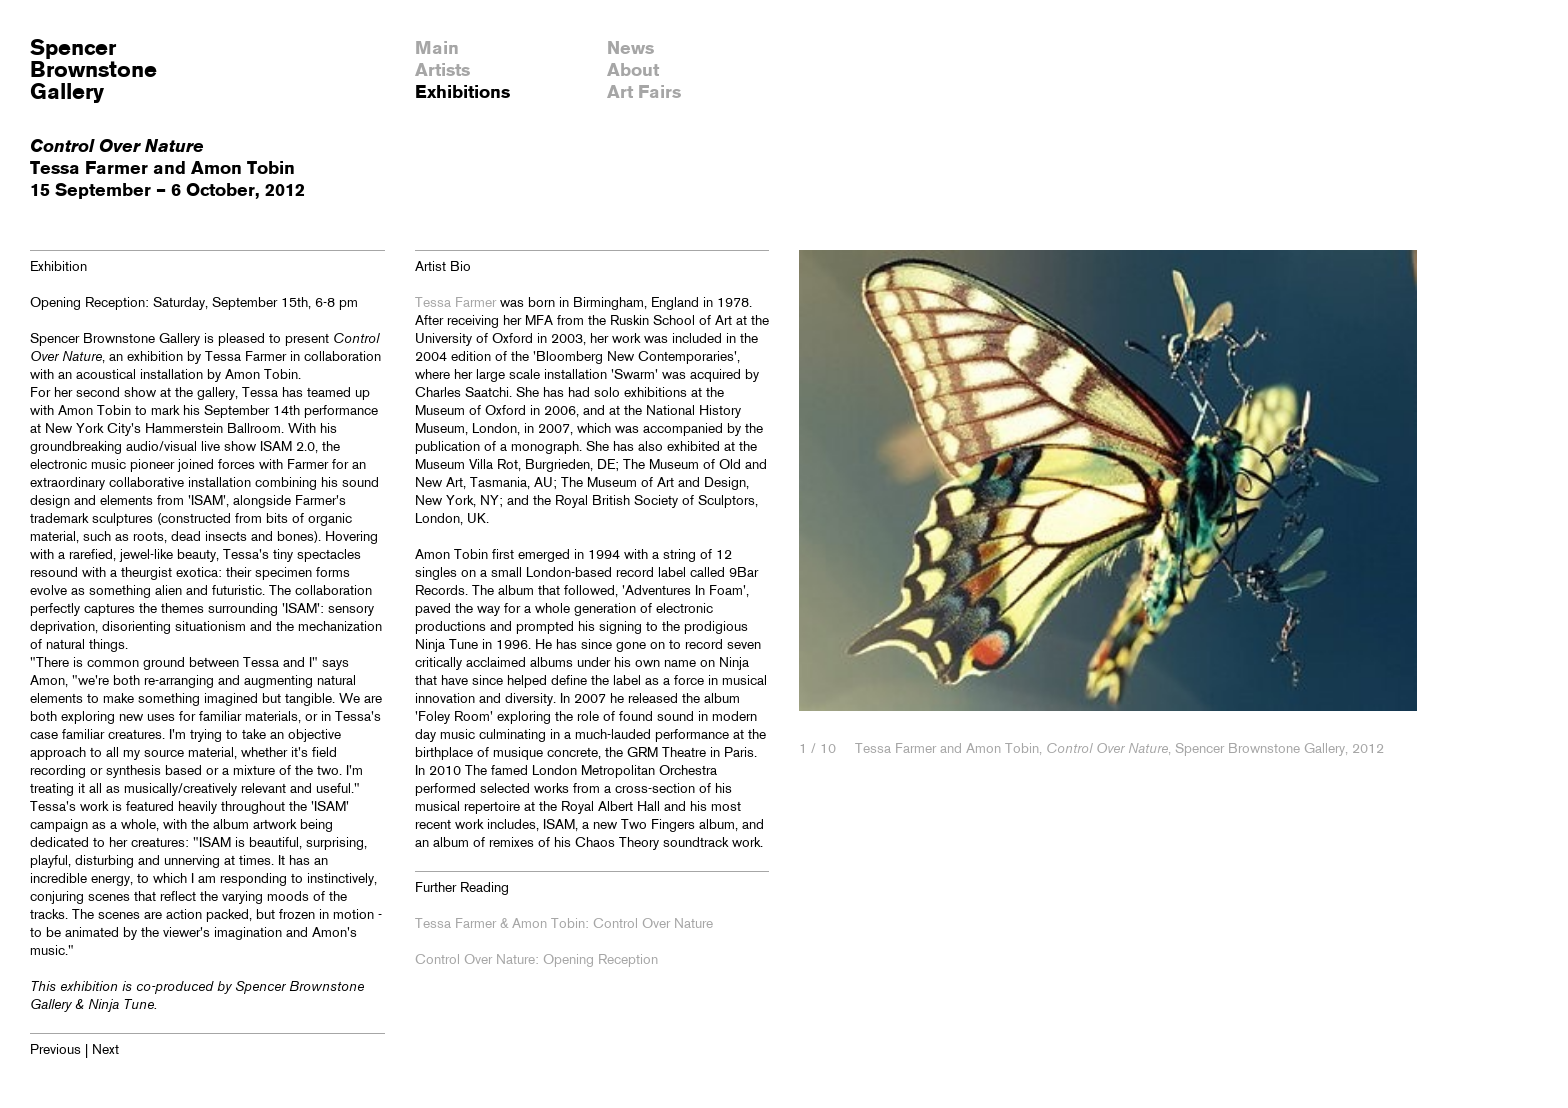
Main (437, 49)
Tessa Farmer (455, 303)
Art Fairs (644, 93)
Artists (442, 71)
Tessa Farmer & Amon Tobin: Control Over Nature (564, 924)
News (630, 49)
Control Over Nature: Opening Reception (536, 960)
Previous (55, 1050)
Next (105, 1050)
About (633, 71)
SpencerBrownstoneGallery (93, 71)
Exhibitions (462, 93)
